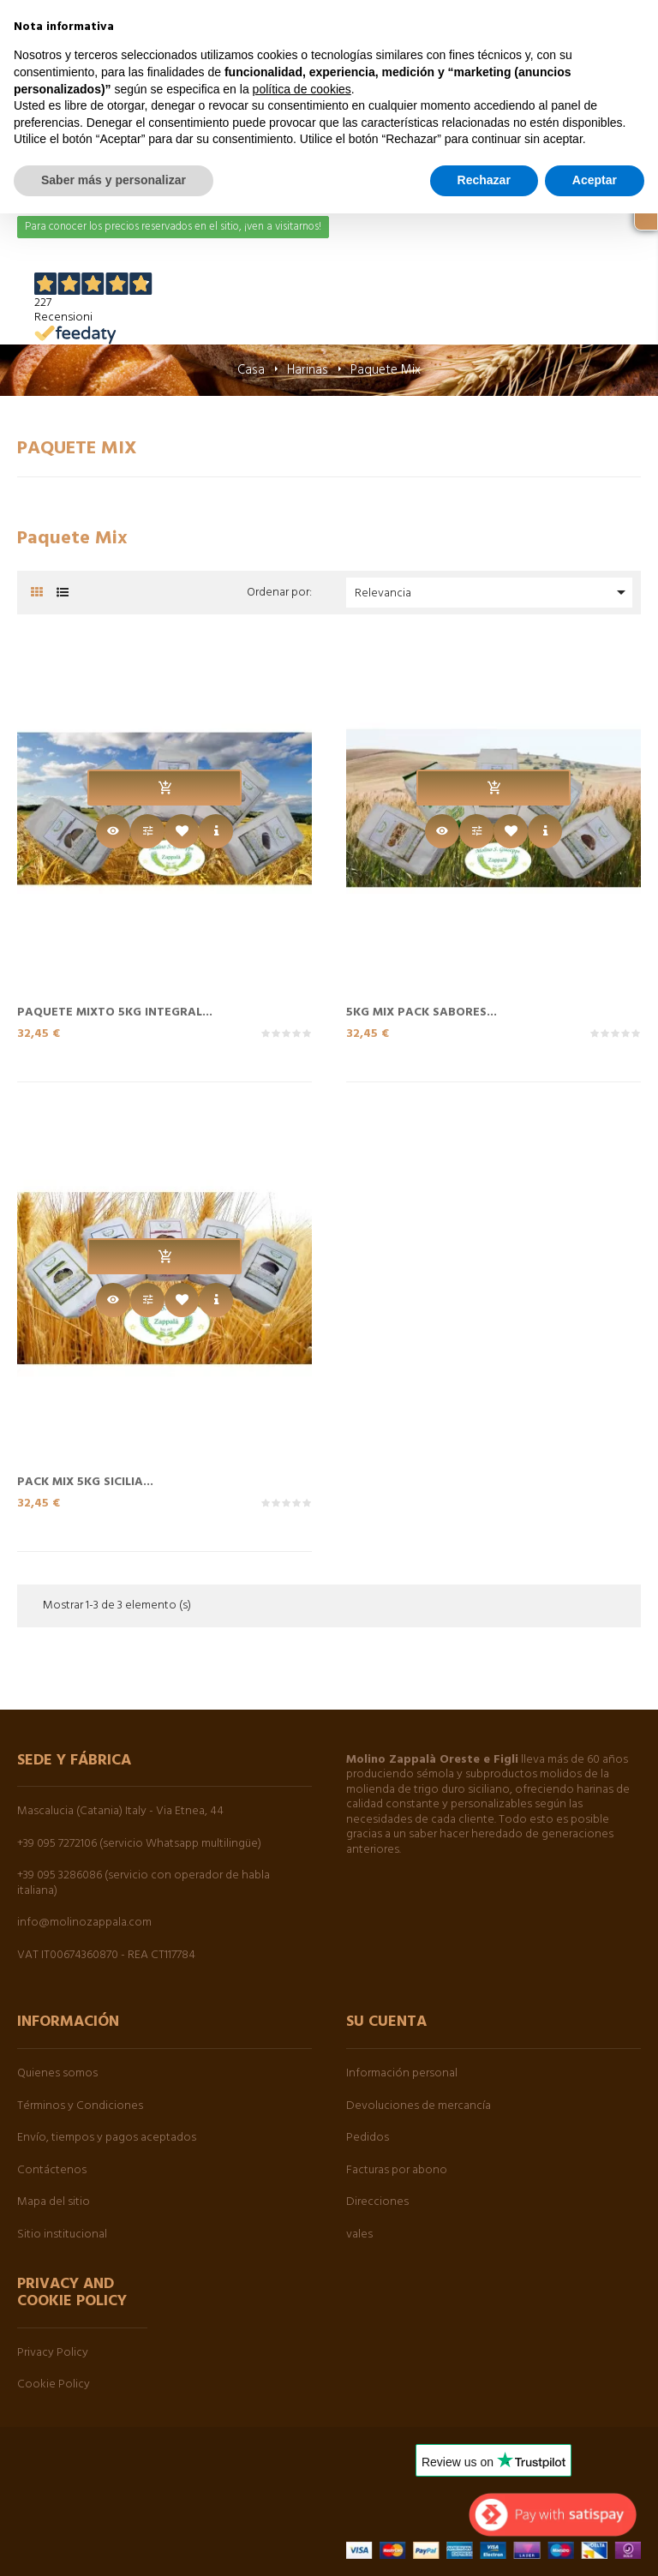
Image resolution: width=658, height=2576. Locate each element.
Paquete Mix (77, 449)
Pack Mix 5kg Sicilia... (85, 1480)
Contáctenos (52, 2170)
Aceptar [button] (594, 180)
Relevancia (493, 592)
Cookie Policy (53, 2384)
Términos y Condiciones (80, 2106)
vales (359, 2234)
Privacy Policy (52, 2353)
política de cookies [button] (302, 89)
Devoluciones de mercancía (418, 2106)
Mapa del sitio (53, 2202)
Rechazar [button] (484, 180)
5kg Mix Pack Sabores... (421, 1011)
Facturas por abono (396, 2170)
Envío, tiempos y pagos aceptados (106, 2138)
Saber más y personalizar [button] (113, 180)
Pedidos (367, 2138)
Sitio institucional (62, 2234)
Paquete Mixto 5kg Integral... (114, 1011)
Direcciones (377, 2202)
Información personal (402, 2073)
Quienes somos (57, 2073)
